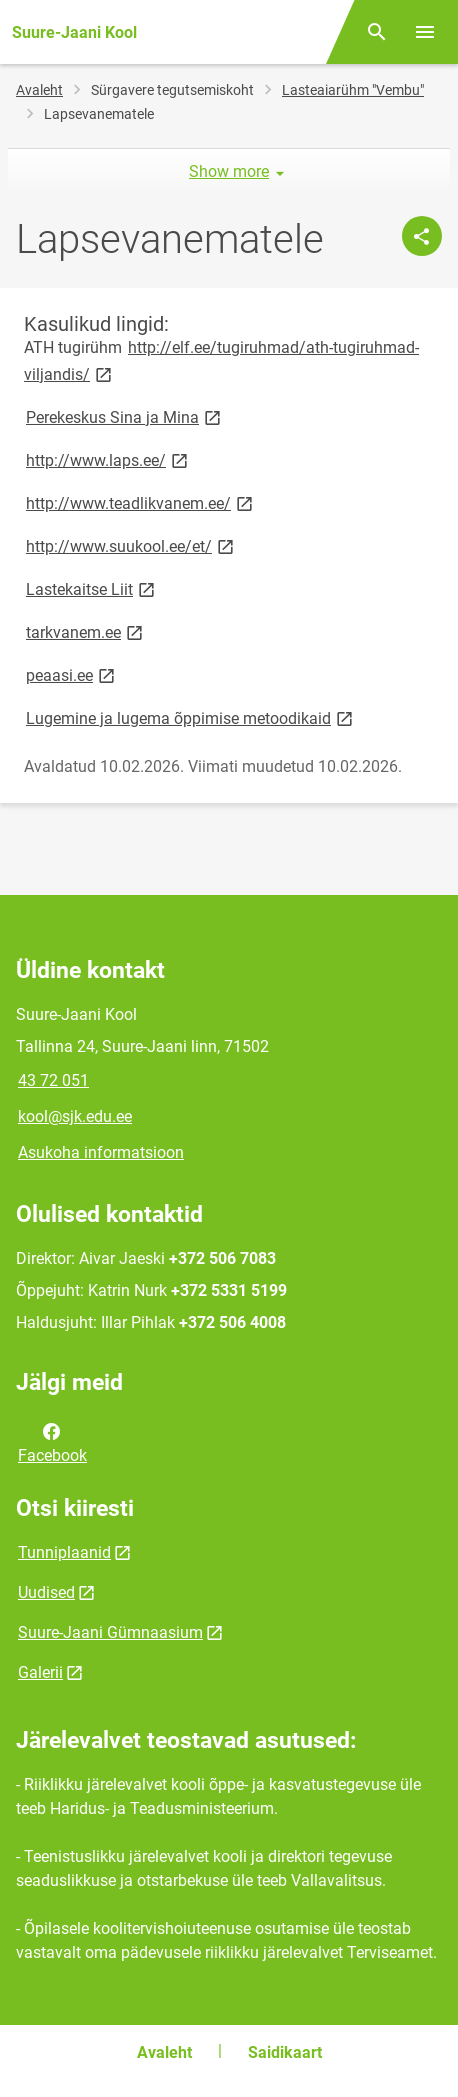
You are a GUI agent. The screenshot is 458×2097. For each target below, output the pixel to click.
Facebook (52, 1442)
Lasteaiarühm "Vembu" (353, 90)
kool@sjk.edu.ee (75, 1116)
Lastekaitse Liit (92, 588)
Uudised (46, 1592)
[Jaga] (422, 236)
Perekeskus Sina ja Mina (125, 416)
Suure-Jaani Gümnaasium (110, 1632)
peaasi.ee (72, 674)
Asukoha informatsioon (101, 1152)
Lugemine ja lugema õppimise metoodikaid (191, 717)
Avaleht (39, 90)
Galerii (40, 1672)
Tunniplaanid (64, 1552)
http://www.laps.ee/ (108, 459)
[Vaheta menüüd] (425, 32)
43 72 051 (53, 1080)
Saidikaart (285, 2052)
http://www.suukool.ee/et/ (131, 545)
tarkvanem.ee (86, 631)
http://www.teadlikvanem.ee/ (141, 502)
